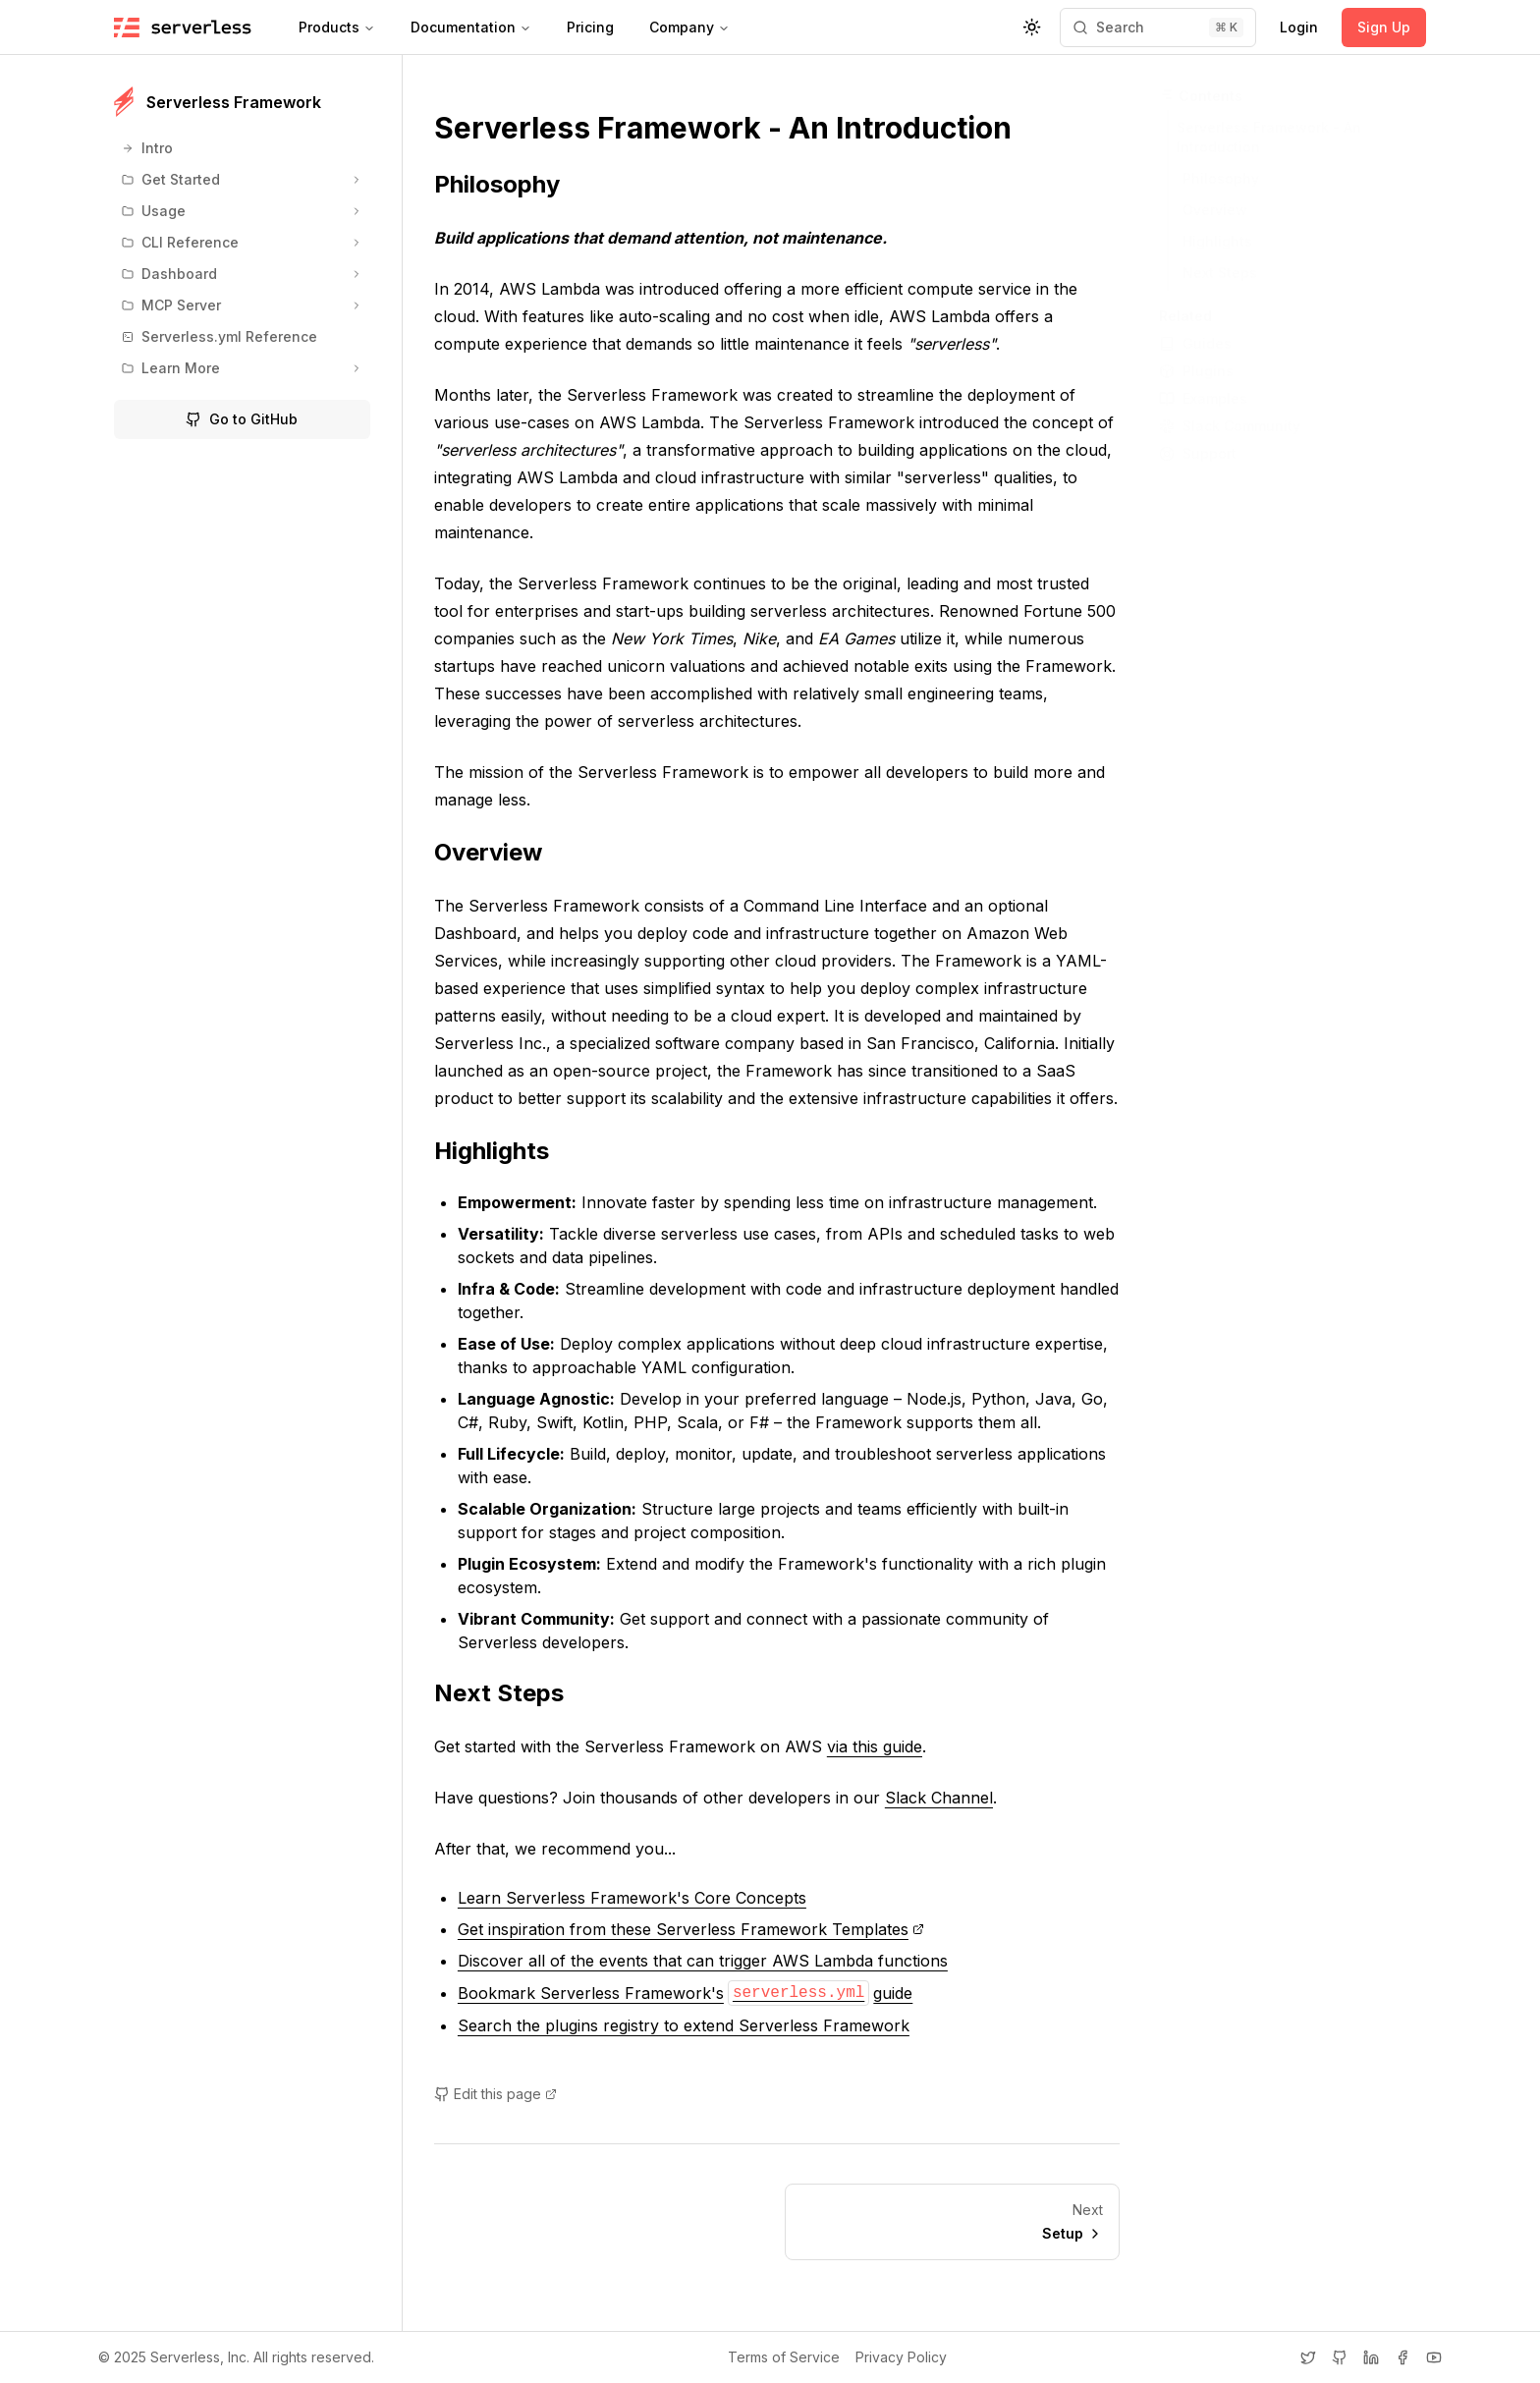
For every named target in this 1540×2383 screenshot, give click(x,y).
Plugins (1196, 370)
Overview (500, 852)
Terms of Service (784, 2357)
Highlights (503, 1150)
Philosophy (508, 184)
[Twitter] (1308, 2357)
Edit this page (495, 2093)
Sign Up (1383, 27)
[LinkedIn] (1371, 2357)
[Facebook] (1402, 2357)
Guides (1195, 343)
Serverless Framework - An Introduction (734, 127)
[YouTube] (1434, 2357)
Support (1198, 453)
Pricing (590, 27)
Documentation (471, 27)
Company (689, 27)
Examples (1203, 398)
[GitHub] (1340, 2357)
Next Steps (510, 1693)
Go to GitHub (242, 419)
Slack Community (1229, 425)
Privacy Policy (901, 2357)
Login (1299, 27)
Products (337, 27)
